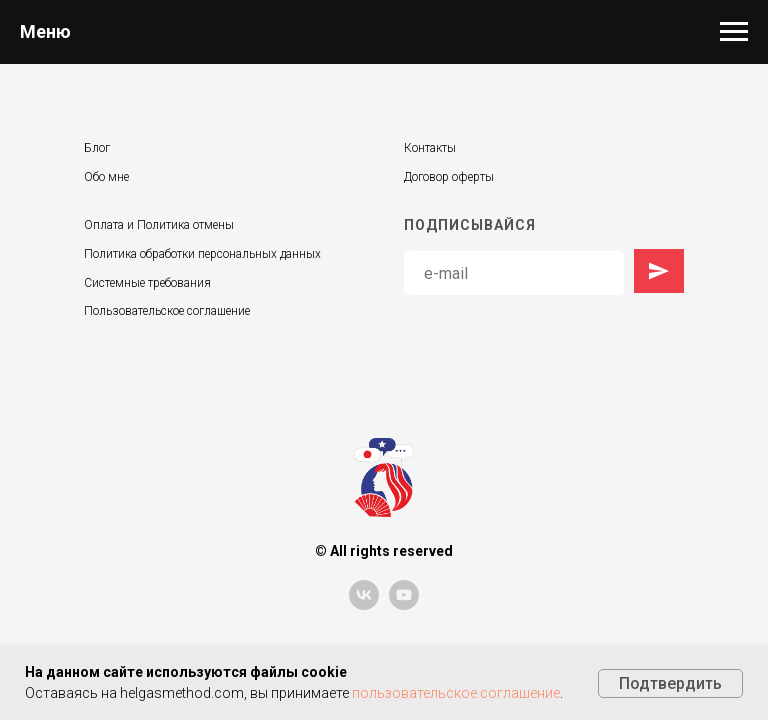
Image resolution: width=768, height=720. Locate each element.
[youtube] (404, 604)
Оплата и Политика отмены (159, 225)
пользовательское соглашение (456, 693)
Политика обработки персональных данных (202, 254)
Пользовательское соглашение (167, 311)
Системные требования (147, 283)
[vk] (364, 604)
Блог (97, 148)
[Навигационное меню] (734, 32)
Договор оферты (449, 177)
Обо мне (106, 177)
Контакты (430, 148)
